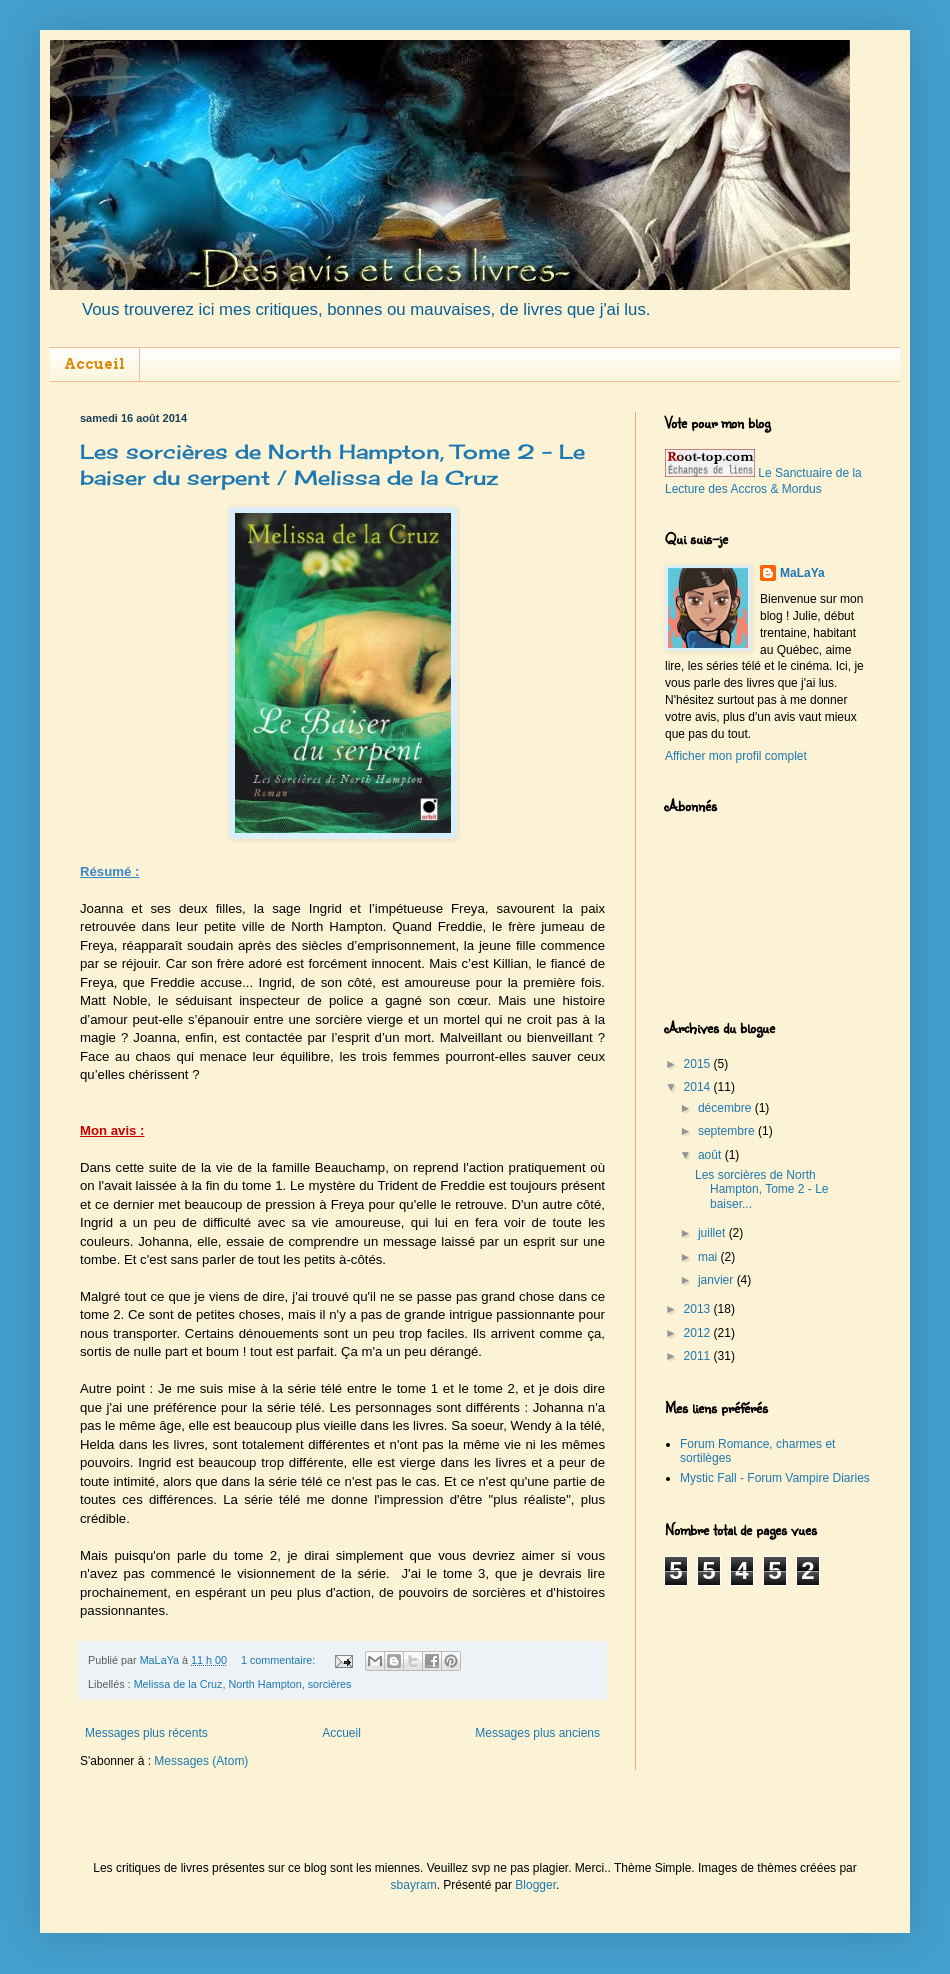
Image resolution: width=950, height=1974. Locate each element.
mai (709, 1257)
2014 (699, 1087)
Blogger (535, 1885)
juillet (713, 1233)
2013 (699, 1309)
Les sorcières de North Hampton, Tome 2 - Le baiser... (762, 1189)
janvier (717, 1280)
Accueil (94, 364)
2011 (699, 1356)
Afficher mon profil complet (736, 756)
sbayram (414, 1885)
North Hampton (264, 1684)
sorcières (330, 1684)
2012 (699, 1333)
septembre (728, 1131)
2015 (699, 1064)
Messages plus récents (146, 1733)
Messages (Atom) (201, 1761)
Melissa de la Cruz (178, 1684)
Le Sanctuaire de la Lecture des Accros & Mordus (763, 481)
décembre (726, 1108)
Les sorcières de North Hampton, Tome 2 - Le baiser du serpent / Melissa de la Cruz (332, 464)
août (711, 1155)
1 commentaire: (279, 1660)
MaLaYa (802, 573)
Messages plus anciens (537, 1733)
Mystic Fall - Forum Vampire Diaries (775, 1478)
